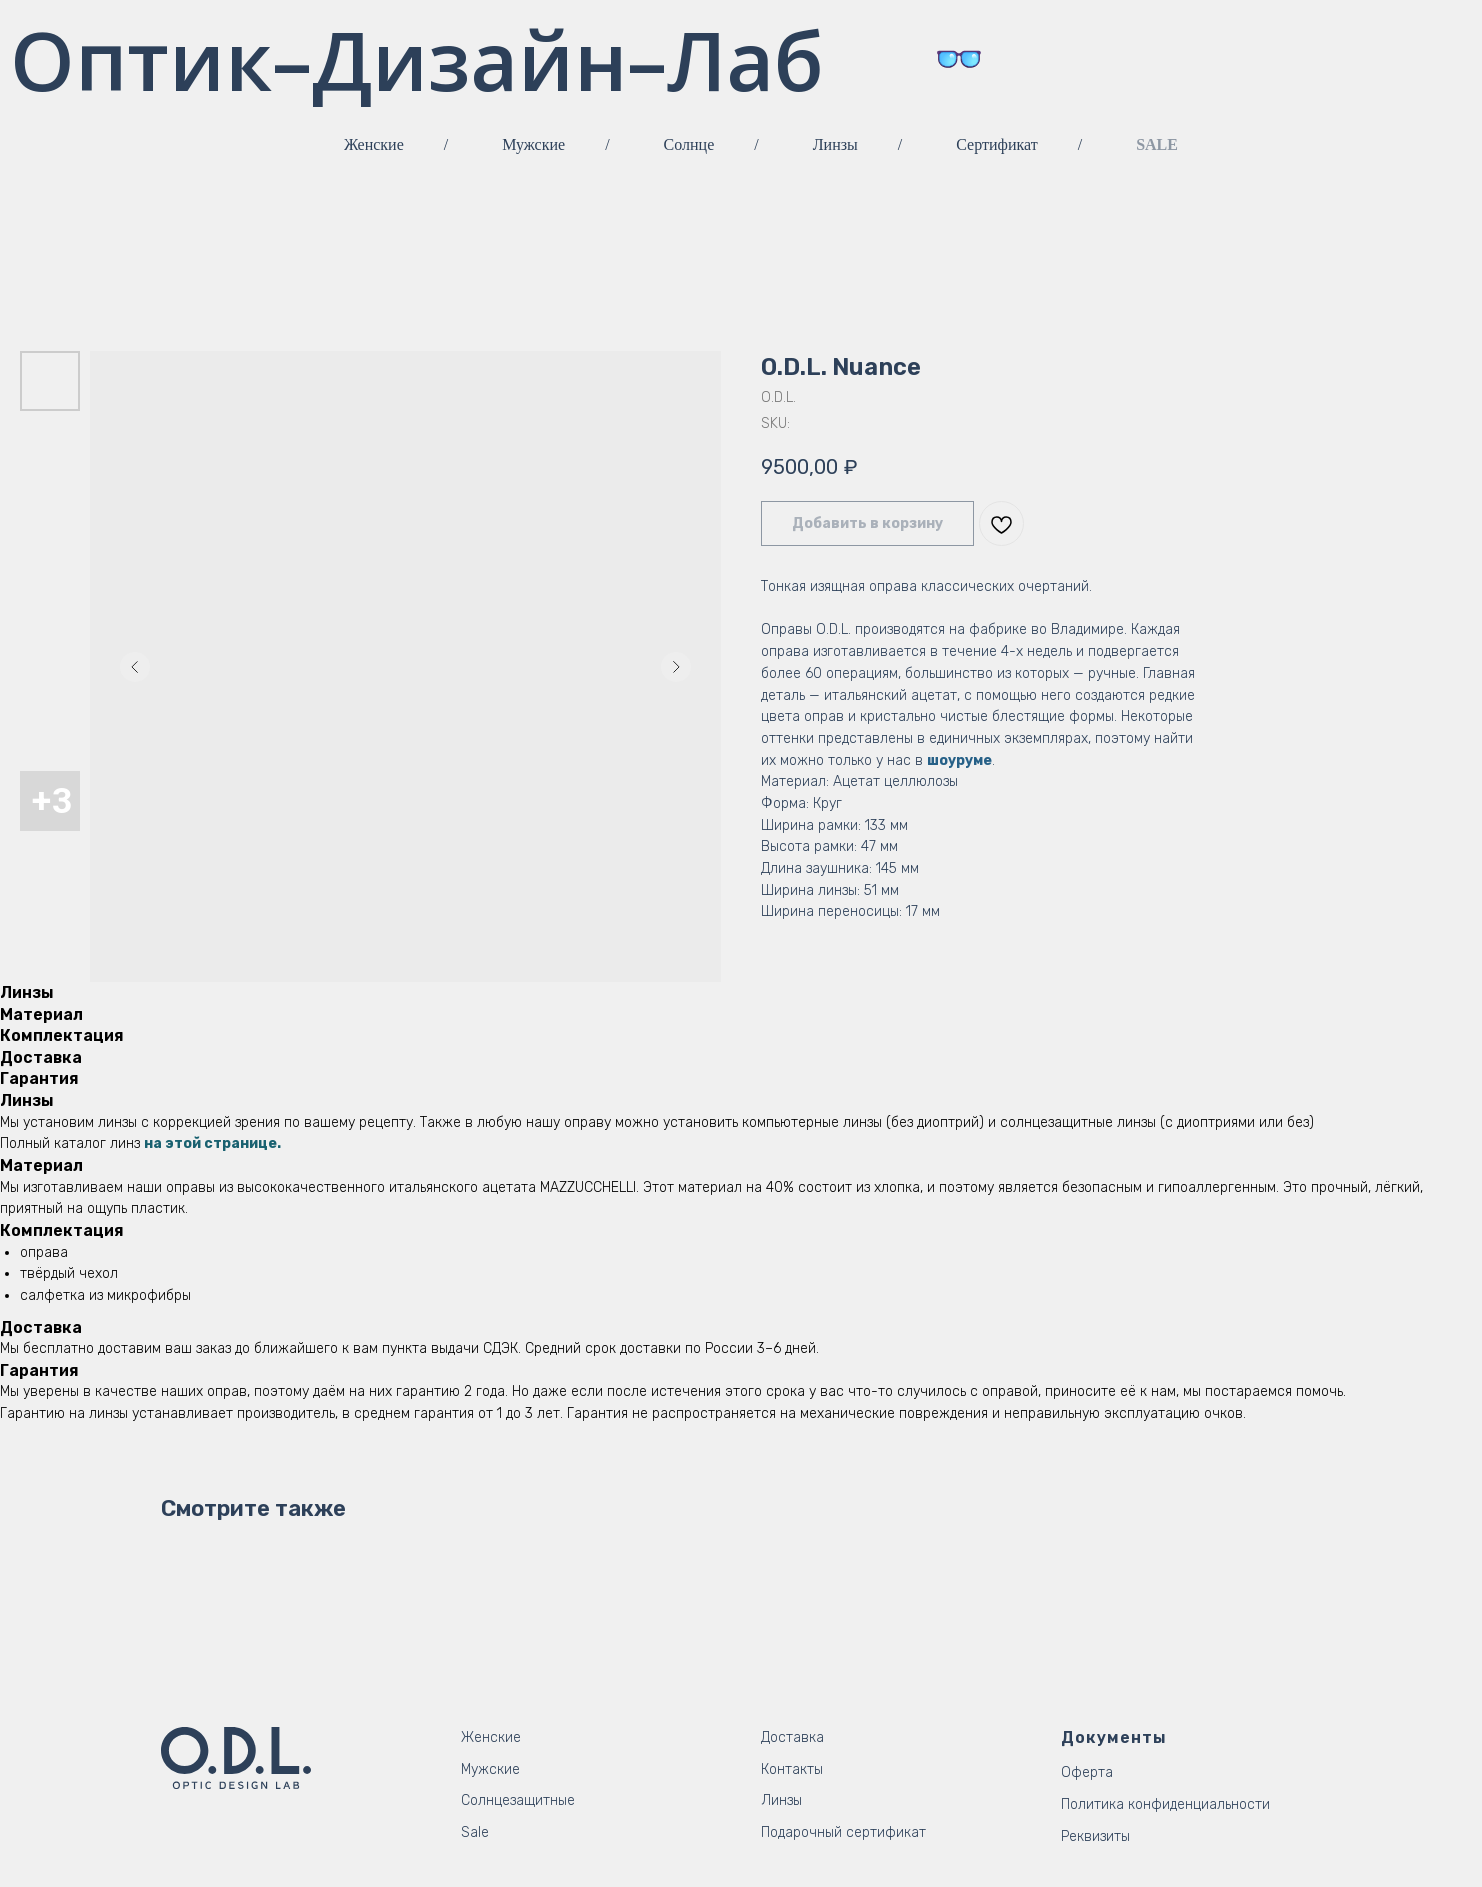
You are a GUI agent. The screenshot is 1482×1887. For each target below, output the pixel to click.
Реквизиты (1095, 1836)
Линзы (835, 144)
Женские (374, 144)
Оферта (1087, 1772)
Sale (475, 1832)
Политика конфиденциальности (1165, 1804)
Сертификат (996, 144)
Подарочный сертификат (843, 1832)
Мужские (533, 144)
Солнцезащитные (518, 1800)
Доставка (792, 1737)
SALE (1157, 144)
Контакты (792, 1769)
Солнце (689, 144)
